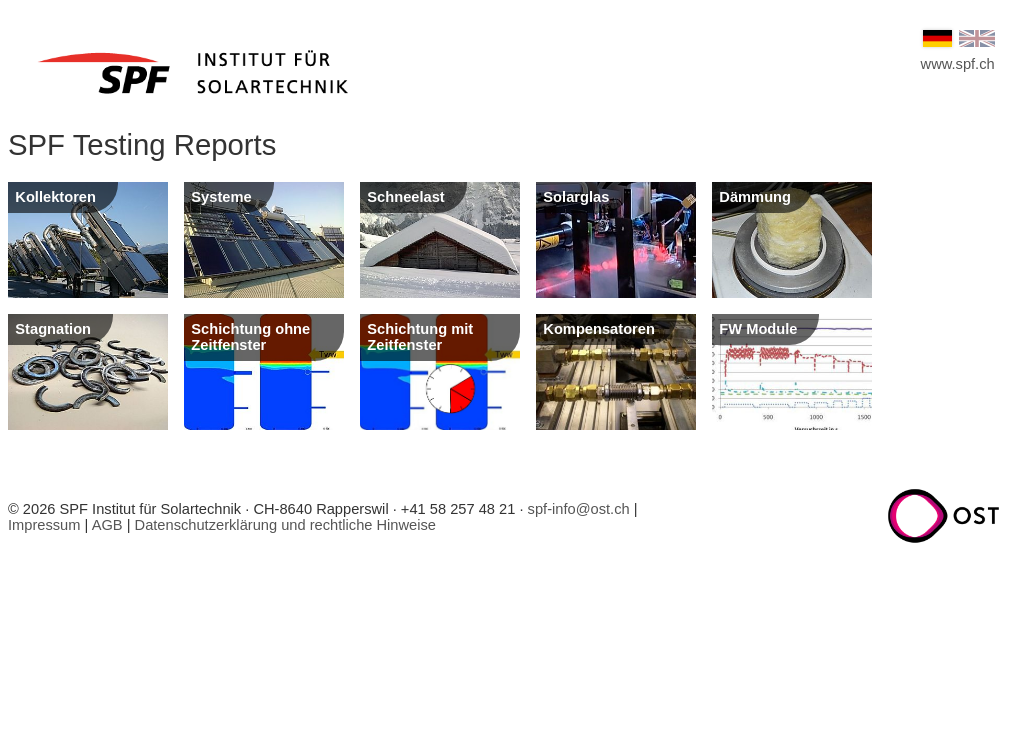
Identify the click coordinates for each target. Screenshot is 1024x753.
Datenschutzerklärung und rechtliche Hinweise (285, 525)
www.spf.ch (958, 64)
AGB (107, 525)
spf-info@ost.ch (579, 509)
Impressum (44, 525)
